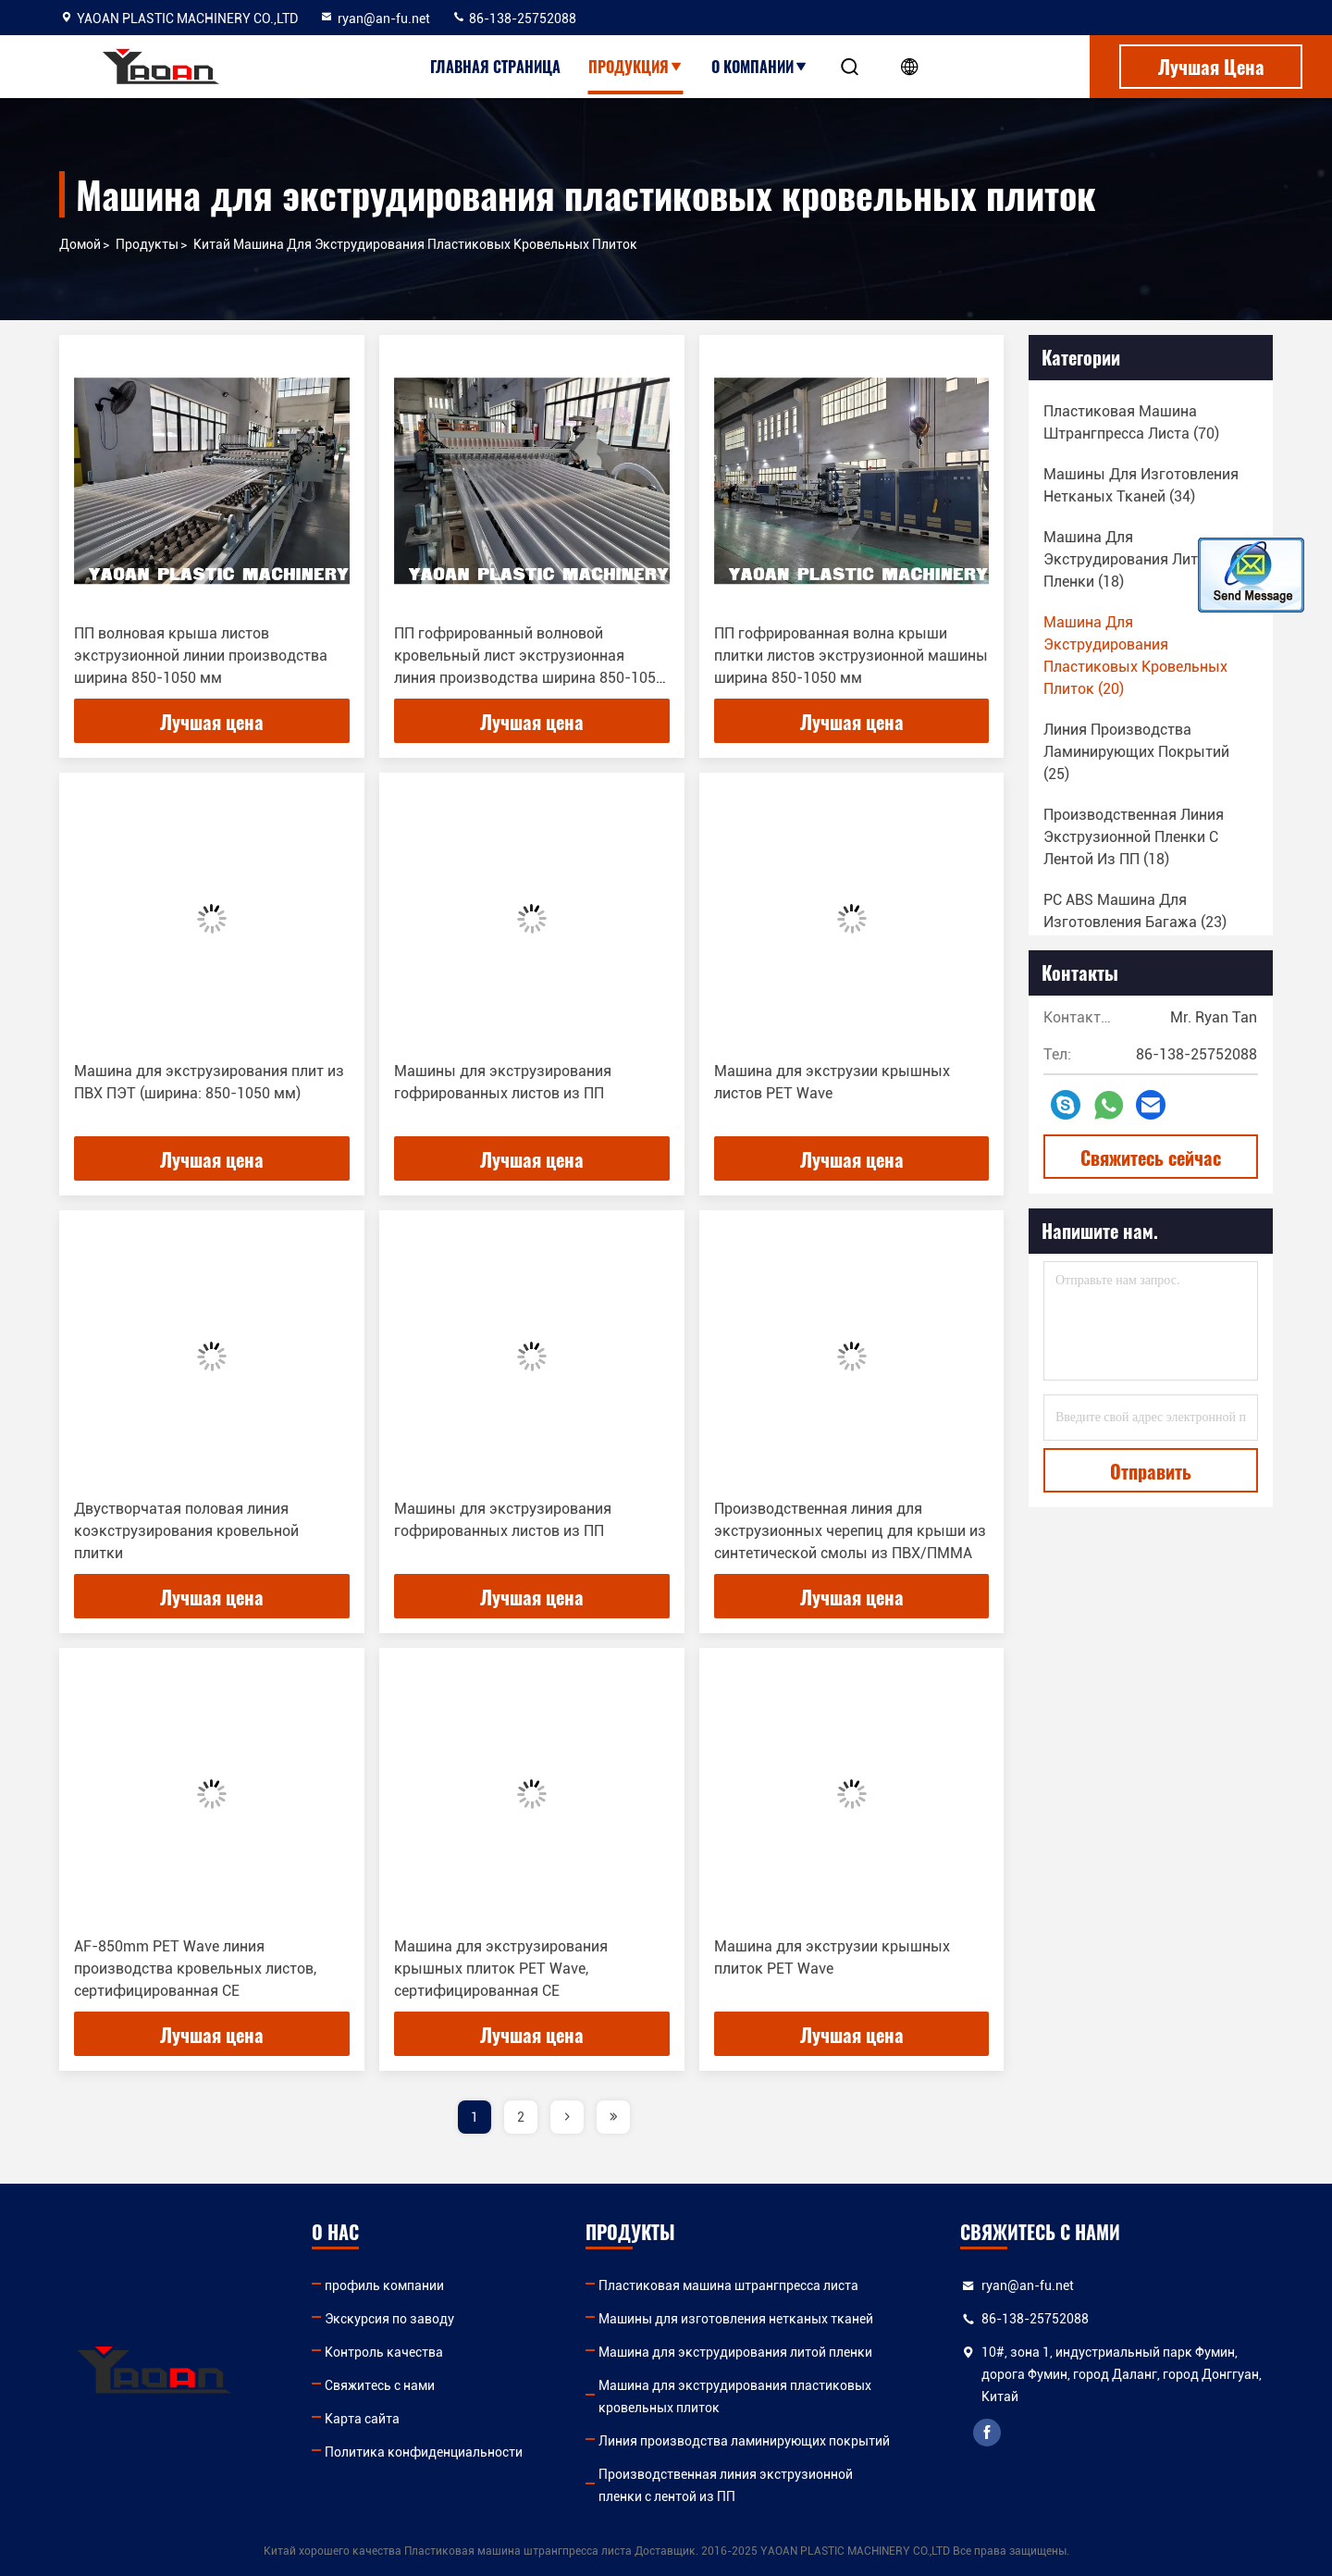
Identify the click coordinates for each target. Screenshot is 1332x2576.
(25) (1136, 752)
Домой (80, 244)
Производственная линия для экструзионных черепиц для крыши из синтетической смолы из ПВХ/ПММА (850, 1531)
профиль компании (384, 2285)
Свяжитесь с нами (380, 2385)
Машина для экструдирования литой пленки (735, 2352)
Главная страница (495, 67)
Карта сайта (362, 2418)
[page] (567, 2117)
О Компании (759, 67)
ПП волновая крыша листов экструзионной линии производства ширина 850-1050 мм (200, 656)
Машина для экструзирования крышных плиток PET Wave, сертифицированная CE (501, 1969)
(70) (1131, 422)
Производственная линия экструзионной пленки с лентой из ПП (725, 2485)
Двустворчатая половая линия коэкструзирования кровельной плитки (186, 1531)
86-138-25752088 (513, 18)
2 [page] (520, 2117)
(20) (1135, 655)
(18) (1129, 559)
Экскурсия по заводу (389, 2318)
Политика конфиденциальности (424, 2452)
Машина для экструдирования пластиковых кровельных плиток (734, 2396)
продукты (147, 244)
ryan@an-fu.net (374, 18)
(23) (1135, 911)
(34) (1141, 485)
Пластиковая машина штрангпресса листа (728, 2285)
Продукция (636, 67)
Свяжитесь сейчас (1150, 1157)
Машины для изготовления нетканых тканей (735, 2318)
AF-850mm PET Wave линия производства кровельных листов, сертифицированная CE (195, 1969)
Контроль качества (384, 2352)
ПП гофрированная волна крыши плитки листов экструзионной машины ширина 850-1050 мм (851, 656)
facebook (987, 2432)
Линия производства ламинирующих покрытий (744, 2441)
